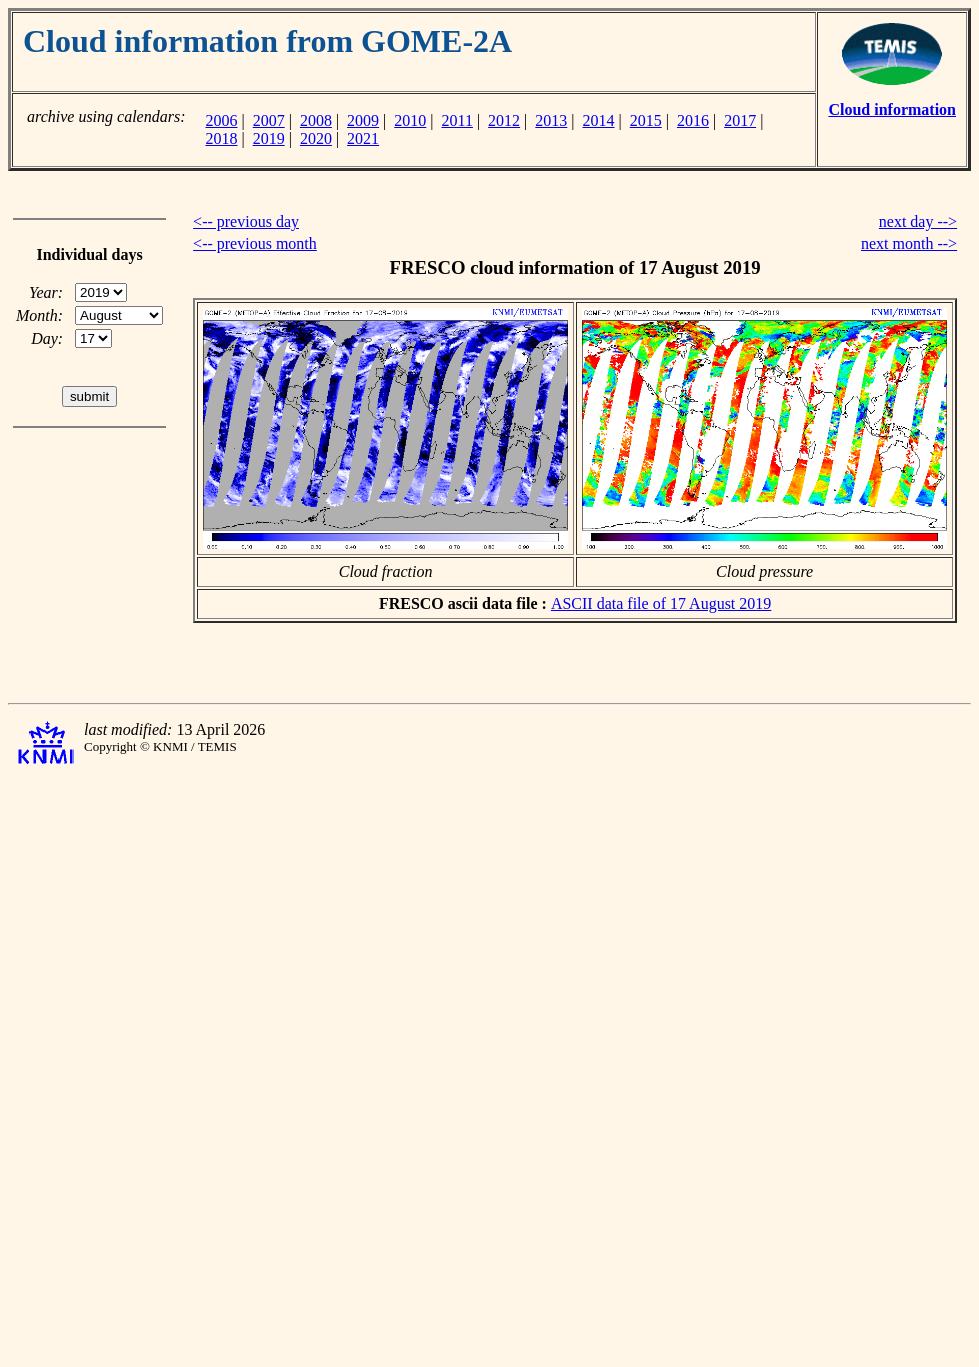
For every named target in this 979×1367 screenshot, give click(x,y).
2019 (269, 138)
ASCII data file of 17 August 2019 (661, 603)
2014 (599, 120)
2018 (221, 138)
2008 (316, 120)
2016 (693, 120)
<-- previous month (255, 243)
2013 (551, 120)
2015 (646, 120)
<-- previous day (246, 221)
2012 (504, 120)
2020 (316, 138)
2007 (269, 120)
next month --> (909, 243)
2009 (363, 120)
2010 (410, 120)
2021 (363, 138)
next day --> (918, 221)
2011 (457, 120)
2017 (740, 120)
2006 (221, 120)
